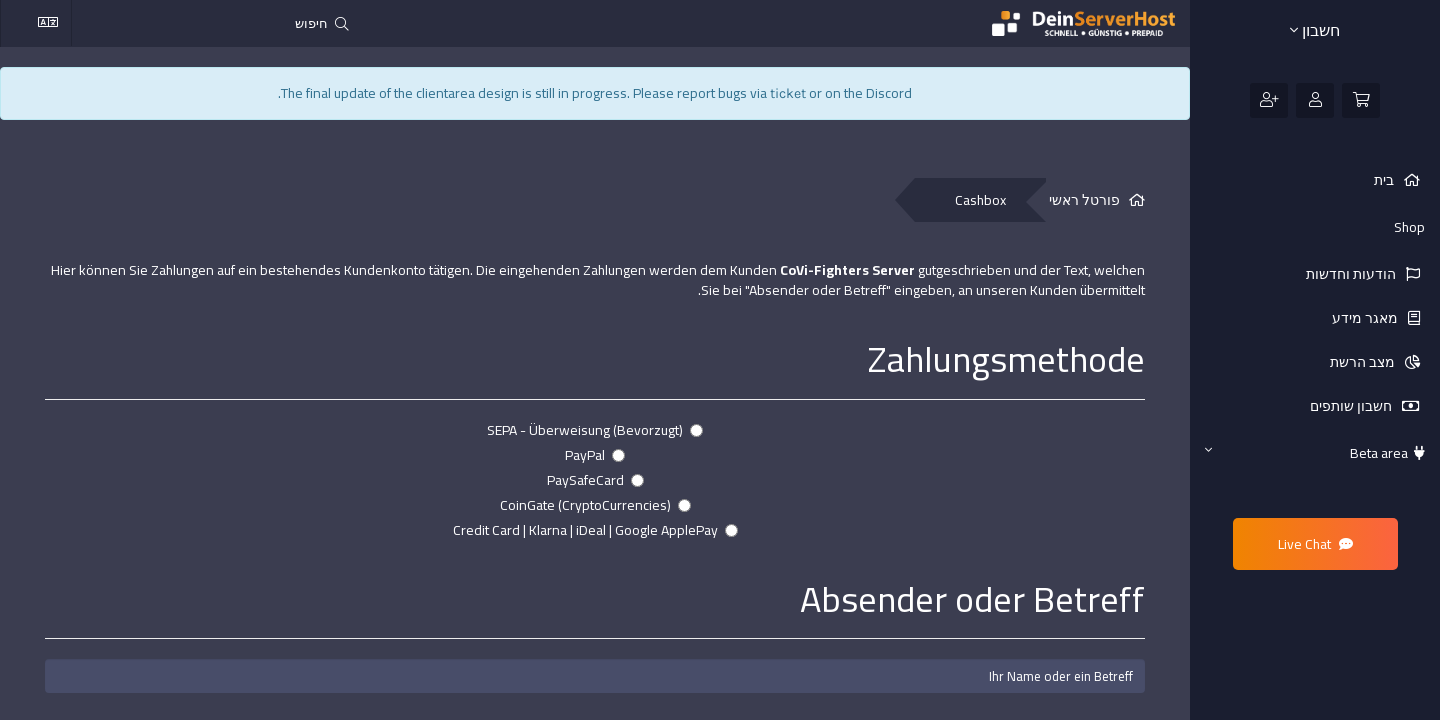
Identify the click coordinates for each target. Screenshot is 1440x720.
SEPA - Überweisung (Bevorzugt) (595, 430)
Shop (1409, 227)
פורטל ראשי (1084, 200)
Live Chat (1315, 544)
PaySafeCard (595, 480)
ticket (788, 93)
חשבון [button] (1315, 30)
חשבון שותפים (1352, 406)
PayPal (595, 455)
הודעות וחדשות (1352, 274)
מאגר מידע (1366, 318)
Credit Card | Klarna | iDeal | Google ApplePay (595, 530)
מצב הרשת (1364, 362)
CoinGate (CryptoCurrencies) (595, 505)
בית (1385, 180)
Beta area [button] (1315, 453)
